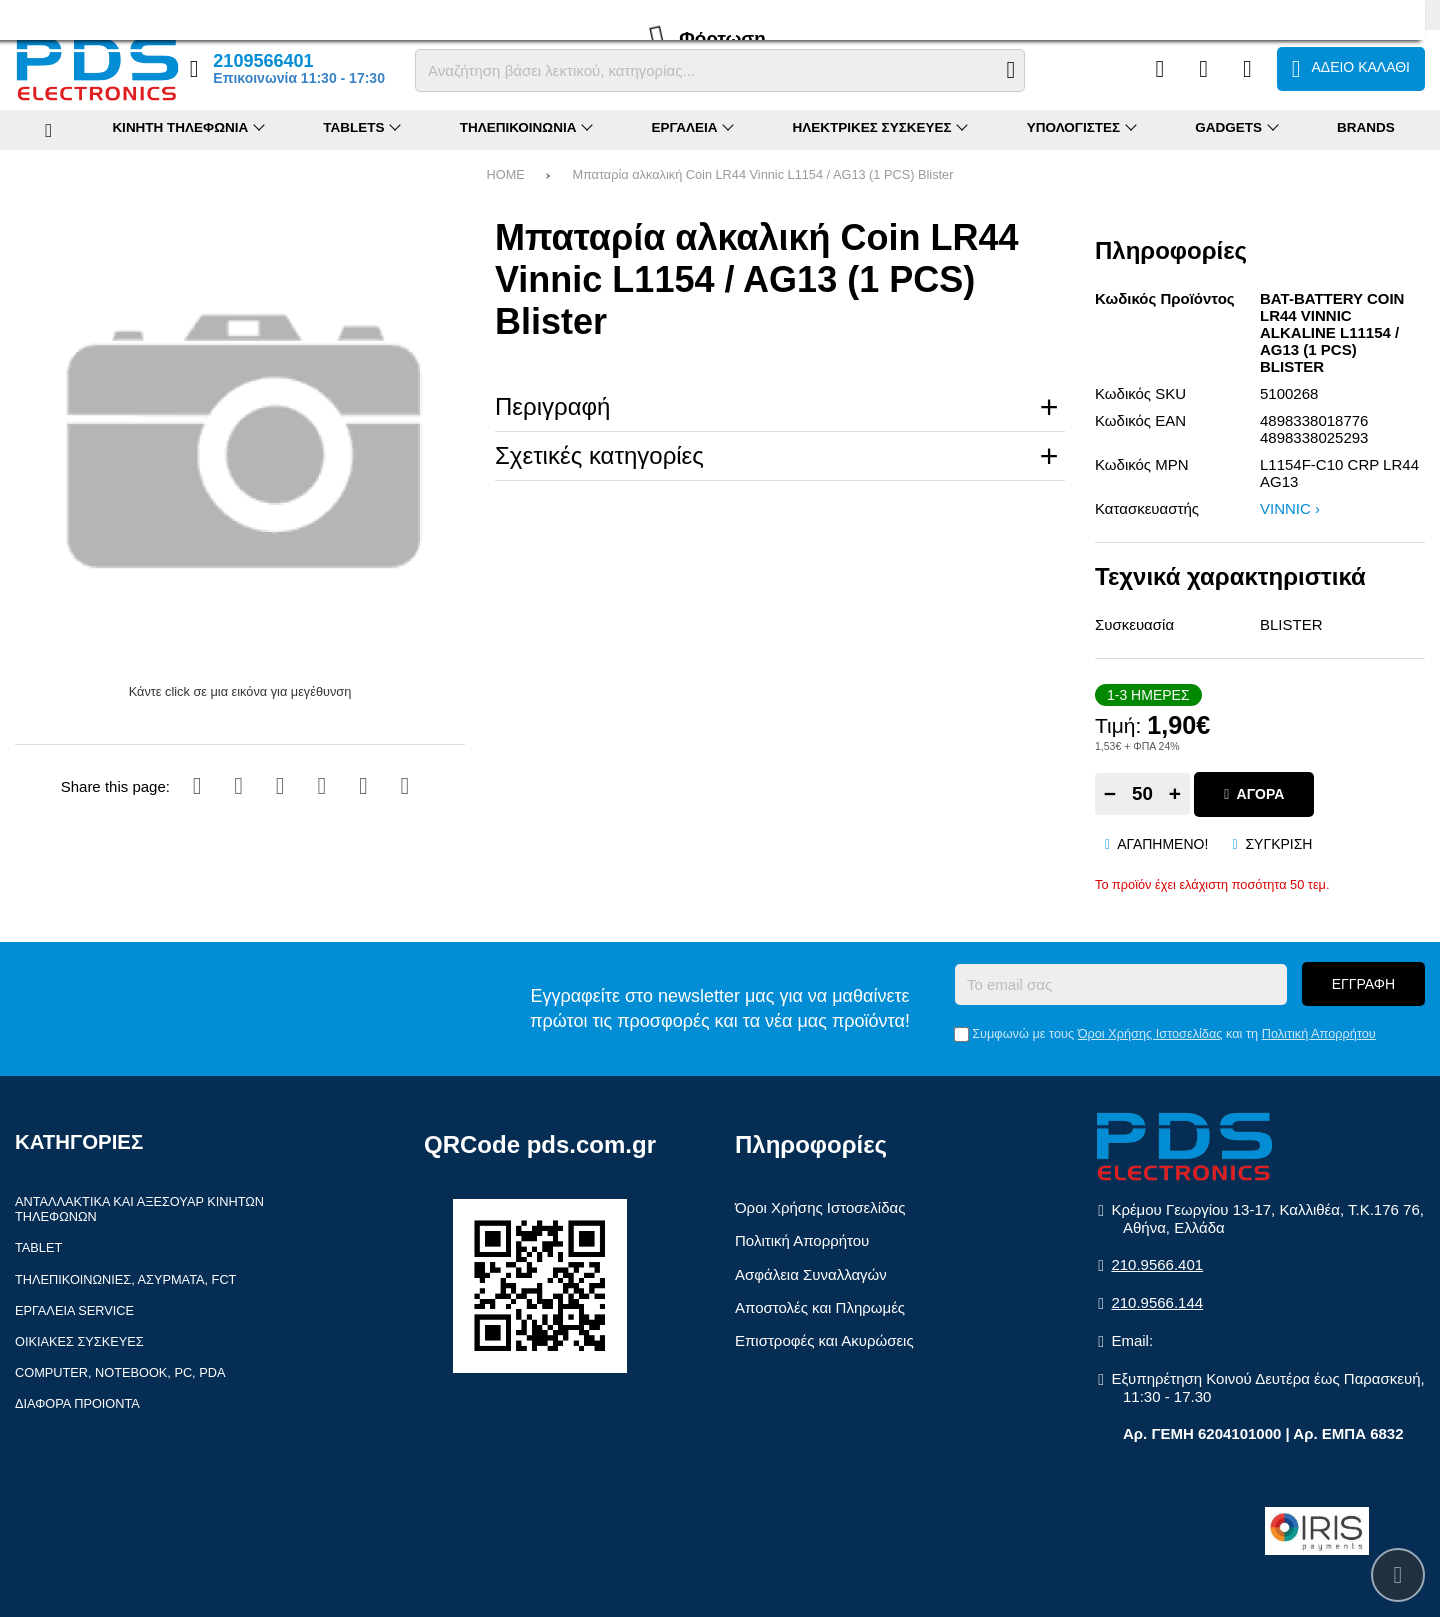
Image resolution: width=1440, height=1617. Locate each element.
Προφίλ (35, 14)
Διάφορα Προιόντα (77, 1403)
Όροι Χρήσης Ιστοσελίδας (1150, 1033)
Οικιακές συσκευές (79, 1341)
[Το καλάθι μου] (1351, 69)
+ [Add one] (1175, 793)
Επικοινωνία (267, 14)
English (1405, 13)
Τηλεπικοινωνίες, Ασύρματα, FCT (125, 1279)
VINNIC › (1290, 508)
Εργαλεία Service (74, 1310)
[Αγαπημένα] (1203, 69)
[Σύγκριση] (1159, 69)
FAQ (84, 14)
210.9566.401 (1157, 1264)
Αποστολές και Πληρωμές (820, 1307)
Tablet (38, 1247)
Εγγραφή (1363, 984)
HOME (506, 174)
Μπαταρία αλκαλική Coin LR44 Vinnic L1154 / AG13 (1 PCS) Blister (762, 174)
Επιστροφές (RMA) (165, 14)
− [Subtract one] (1110, 793)
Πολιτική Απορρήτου (1319, 1033)
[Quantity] (1142, 794)
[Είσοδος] (1247, 69)
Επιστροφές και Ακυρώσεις (824, 1340)
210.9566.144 (1157, 1302)
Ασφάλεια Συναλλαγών (811, 1274)
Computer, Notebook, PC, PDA (120, 1372)
